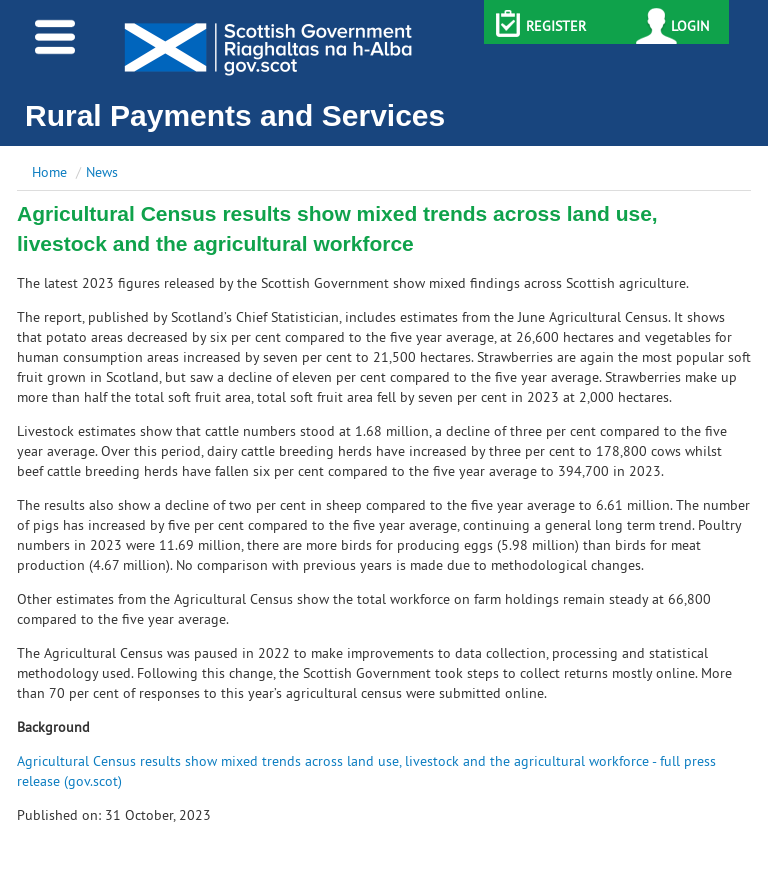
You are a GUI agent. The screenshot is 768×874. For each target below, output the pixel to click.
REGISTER (556, 26)
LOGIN (690, 26)
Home (49, 172)
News (102, 172)
